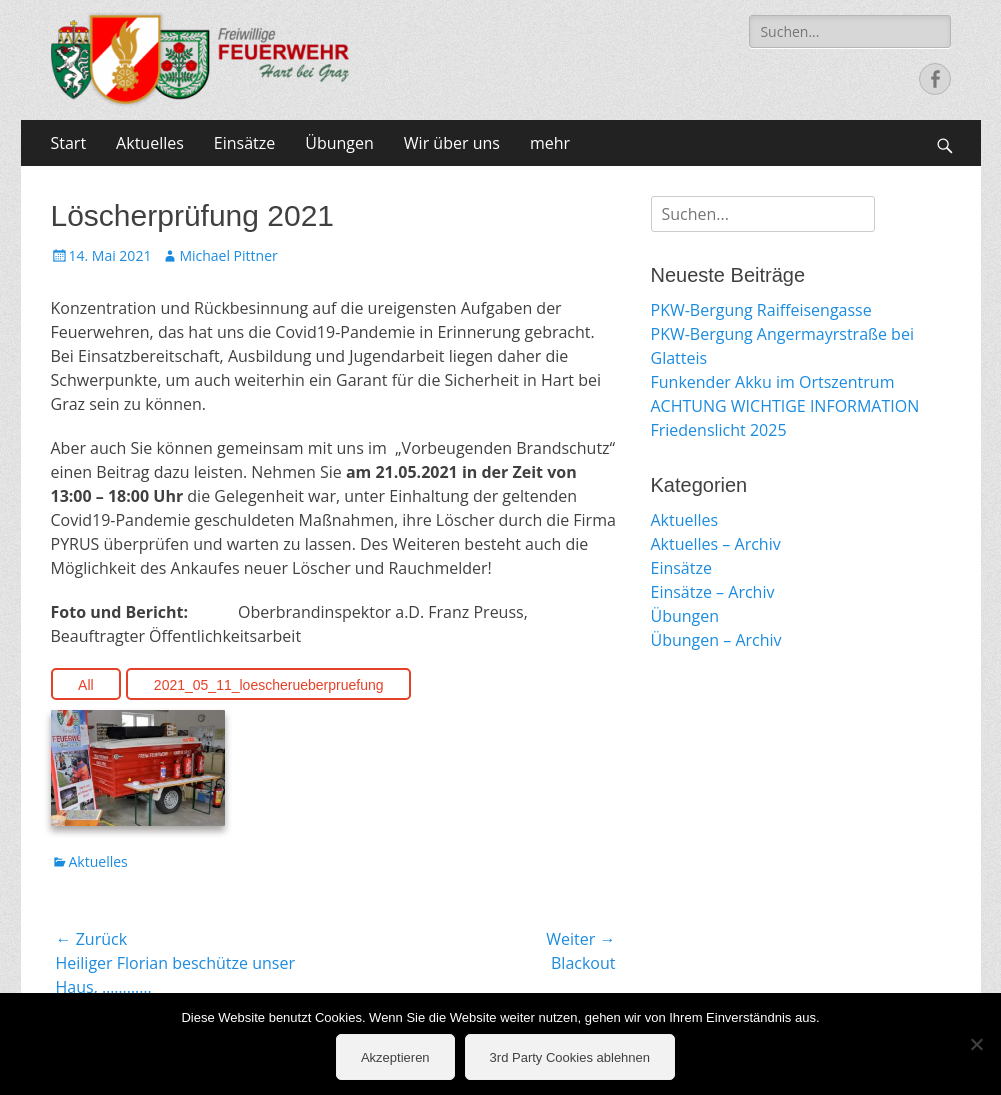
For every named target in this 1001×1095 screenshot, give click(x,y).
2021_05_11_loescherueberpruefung (269, 685)
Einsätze (244, 143)
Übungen (339, 143)
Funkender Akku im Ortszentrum (773, 382)
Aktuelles (150, 143)
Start (69, 143)
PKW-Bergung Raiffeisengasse (761, 310)
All (86, 685)
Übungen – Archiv (716, 640)
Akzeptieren (395, 1057)
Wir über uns (452, 143)
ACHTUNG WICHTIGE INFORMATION (785, 406)
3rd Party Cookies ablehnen (570, 1057)
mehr (550, 143)
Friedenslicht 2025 (719, 430)
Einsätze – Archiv (713, 592)
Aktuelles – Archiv (716, 544)
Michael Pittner (228, 255)
